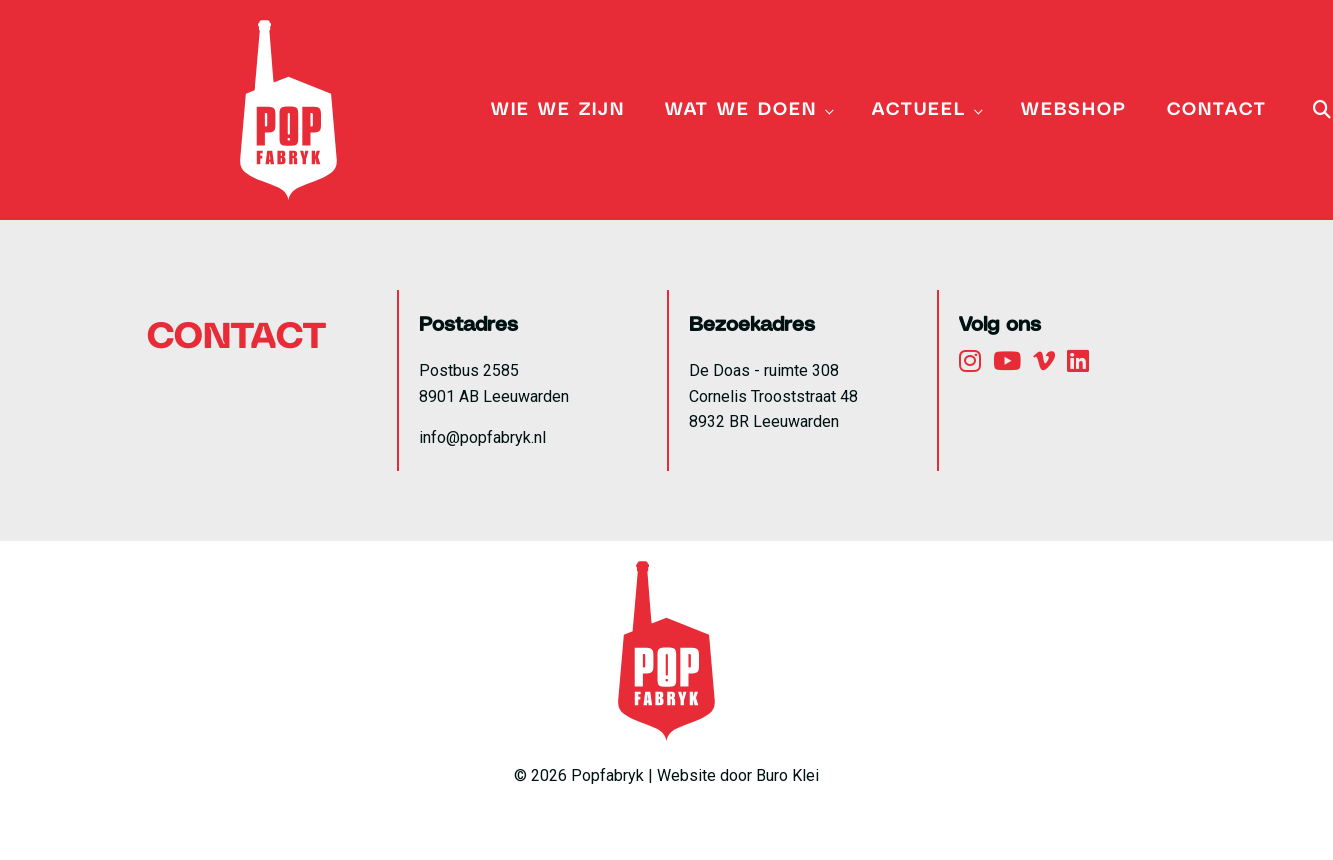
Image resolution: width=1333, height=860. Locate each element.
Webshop (1074, 110)
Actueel (919, 110)
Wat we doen (741, 110)
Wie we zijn (558, 110)
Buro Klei (787, 775)
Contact (1217, 110)
